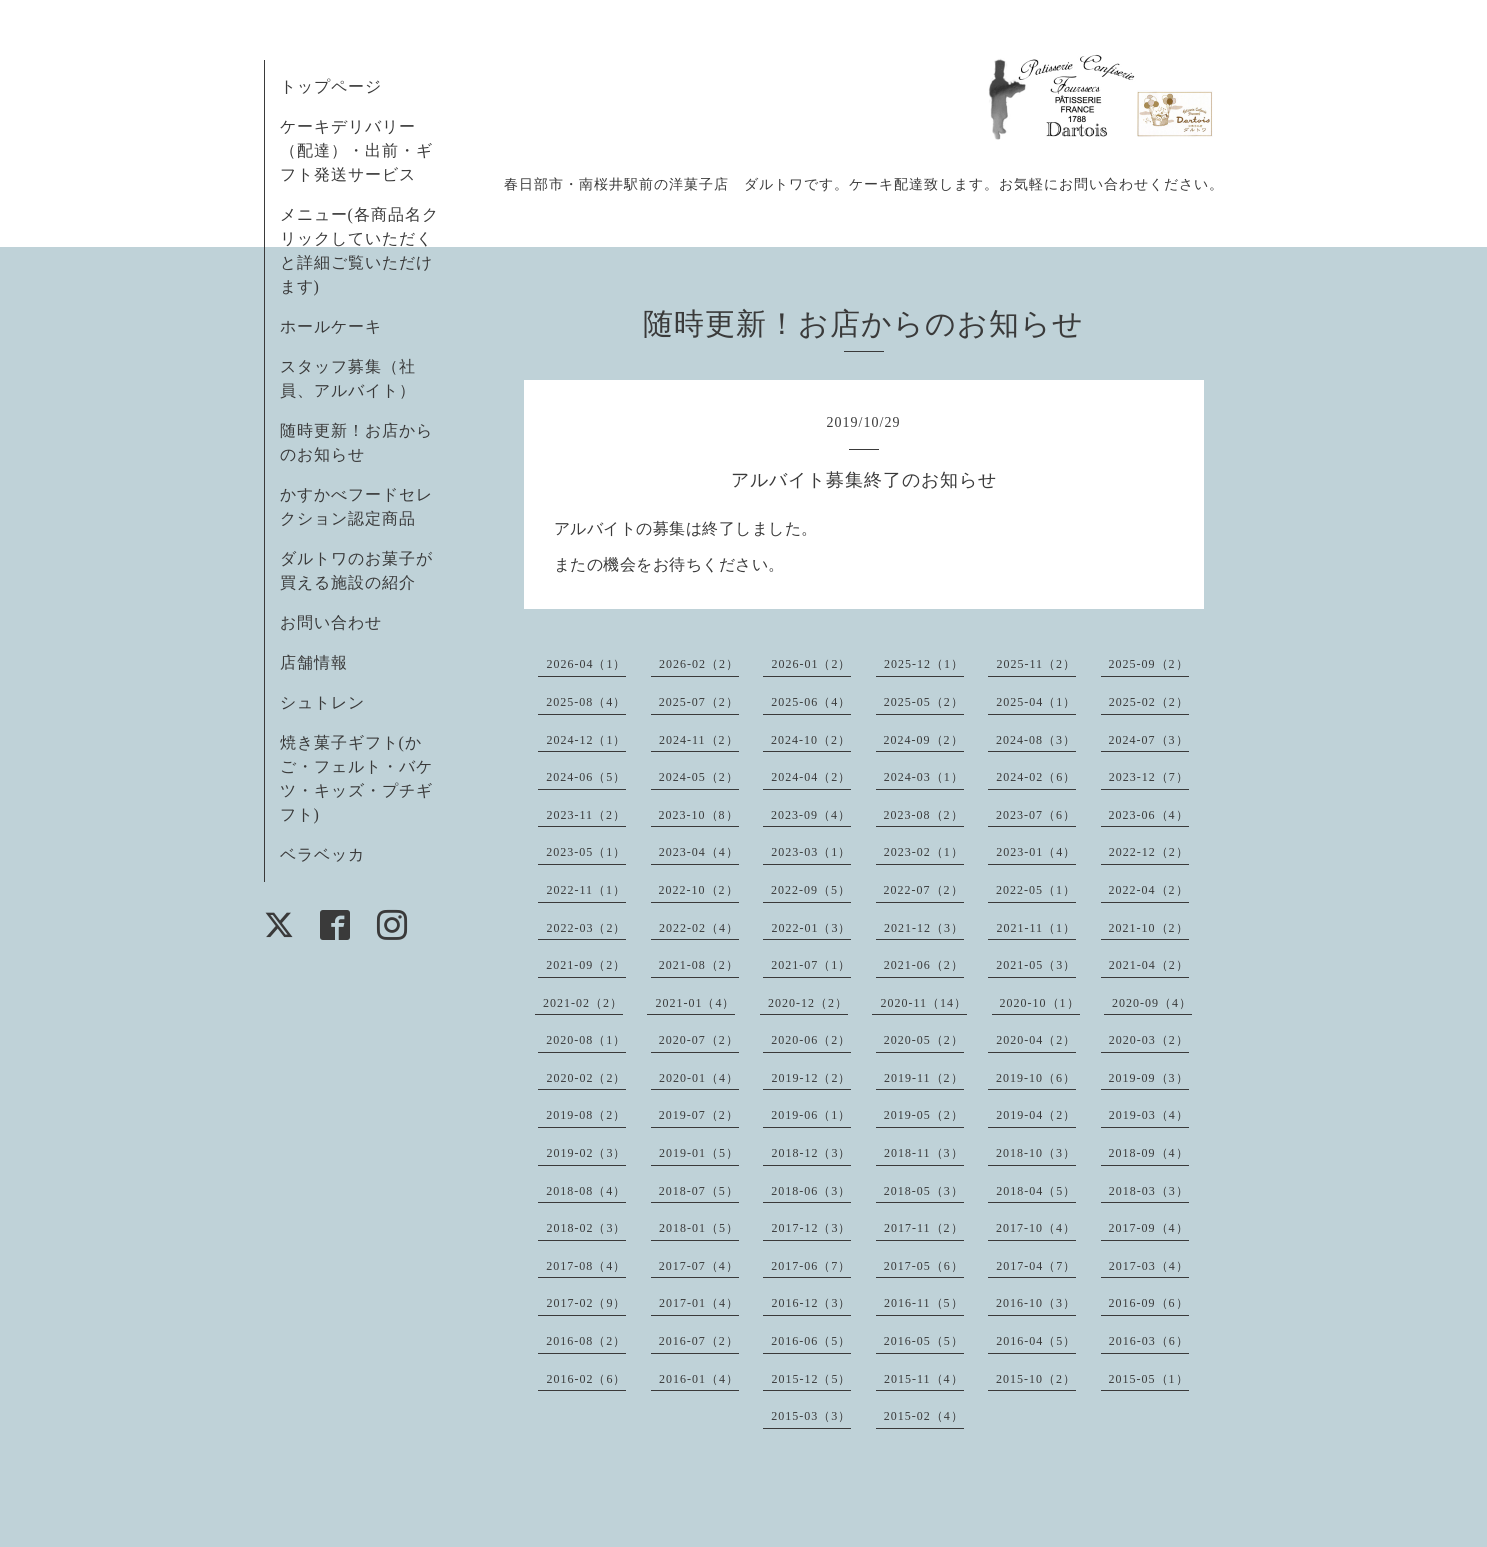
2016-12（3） (811, 1303)
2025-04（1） (1036, 702)
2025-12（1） (924, 664)
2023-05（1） (586, 852)
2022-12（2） (1149, 852)
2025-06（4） (811, 702)
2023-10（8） (699, 815)
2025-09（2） (1149, 664)
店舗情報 (314, 662)
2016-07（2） (699, 1341)
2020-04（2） (1036, 1040)
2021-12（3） (924, 928)
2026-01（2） (811, 664)
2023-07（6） (1036, 815)
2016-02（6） (586, 1379)
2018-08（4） (586, 1191)
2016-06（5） (811, 1341)
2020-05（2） (924, 1040)
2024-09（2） (924, 740)
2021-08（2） (699, 965)
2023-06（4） (1149, 815)
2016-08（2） (586, 1341)
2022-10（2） (699, 890)
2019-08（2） (586, 1115)
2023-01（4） (1036, 852)
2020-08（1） (586, 1040)
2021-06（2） (924, 965)
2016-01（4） (699, 1379)
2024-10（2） (811, 740)
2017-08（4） (586, 1266)
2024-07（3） (1149, 740)
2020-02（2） (586, 1078)
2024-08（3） (1036, 740)
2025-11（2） (1036, 664)
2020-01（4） (699, 1078)
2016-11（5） (924, 1303)
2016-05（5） (924, 1341)
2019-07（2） (699, 1115)
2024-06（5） (586, 777)
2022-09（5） (811, 890)
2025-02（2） (1149, 702)
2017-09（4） (1149, 1228)
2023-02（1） (924, 852)
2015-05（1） (1149, 1379)
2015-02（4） (924, 1416)
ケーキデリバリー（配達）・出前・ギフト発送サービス (356, 150)
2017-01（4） (699, 1303)
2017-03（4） (1149, 1266)
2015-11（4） (924, 1379)
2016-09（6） (1149, 1303)
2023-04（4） (699, 852)
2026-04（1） (586, 664)
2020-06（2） (811, 1040)
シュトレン (322, 702)
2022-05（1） (1036, 890)
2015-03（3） (811, 1416)
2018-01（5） (699, 1228)
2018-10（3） (1036, 1153)
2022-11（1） (586, 890)
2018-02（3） (586, 1228)
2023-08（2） (924, 815)
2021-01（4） (695, 1003)
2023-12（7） (1149, 777)
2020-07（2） (699, 1040)
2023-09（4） (811, 815)
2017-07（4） (699, 1266)
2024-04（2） (811, 777)
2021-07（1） (811, 965)
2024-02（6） (1036, 777)
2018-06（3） (811, 1191)
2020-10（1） (1040, 1003)
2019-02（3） (586, 1153)
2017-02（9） (586, 1303)
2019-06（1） (811, 1115)
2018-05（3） (924, 1191)
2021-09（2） (586, 965)
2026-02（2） (699, 664)
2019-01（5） (699, 1153)
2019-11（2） (924, 1078)
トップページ (331, 86)
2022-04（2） (1149, 890)
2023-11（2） (586, 815)
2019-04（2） (1036, 1115)
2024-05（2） (699, 777)
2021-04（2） (1149, 965)
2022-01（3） (811, 928)
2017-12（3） (811, 1228)
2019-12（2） (811, 1078)
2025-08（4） (586, 702)
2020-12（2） (808, 1003)
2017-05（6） (924, 1266)
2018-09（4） (1149, 1153)
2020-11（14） (923, 1003)
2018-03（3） (1149, 1191)
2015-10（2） (1036, 1379)
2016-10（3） (1036, 1303)
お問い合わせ (331, 622)
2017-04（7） (1036, 1266)
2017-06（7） (811, 1266)
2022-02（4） (699, 928)
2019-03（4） (1149, 1115)
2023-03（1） (811, 852)
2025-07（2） (699, 702)
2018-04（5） (1036, 1191)
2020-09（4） (1152, 1003)
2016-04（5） (1036, 1341)
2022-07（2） (924, 890)
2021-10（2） (1149, 928)
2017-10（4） (1036, 1228)
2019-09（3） (1149, 1078)
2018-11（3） (924, 1153)
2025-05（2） (924, 702)
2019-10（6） (1036, 1078)
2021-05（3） (1036, 965)
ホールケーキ (331, 326)
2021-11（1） (1036, 928)
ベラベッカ (322, 854)
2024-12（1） (586, 740)
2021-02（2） (583, 1003)
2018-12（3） (811, 1153)
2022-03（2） (586, 928)
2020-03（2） (1149, 1040)
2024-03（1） (924, 777)
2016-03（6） (1149, 1341)
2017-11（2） (924, 1228)
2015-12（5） (811, 1379)
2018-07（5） (699, 1191)
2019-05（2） (924, 1115)
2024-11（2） (699, 740)
